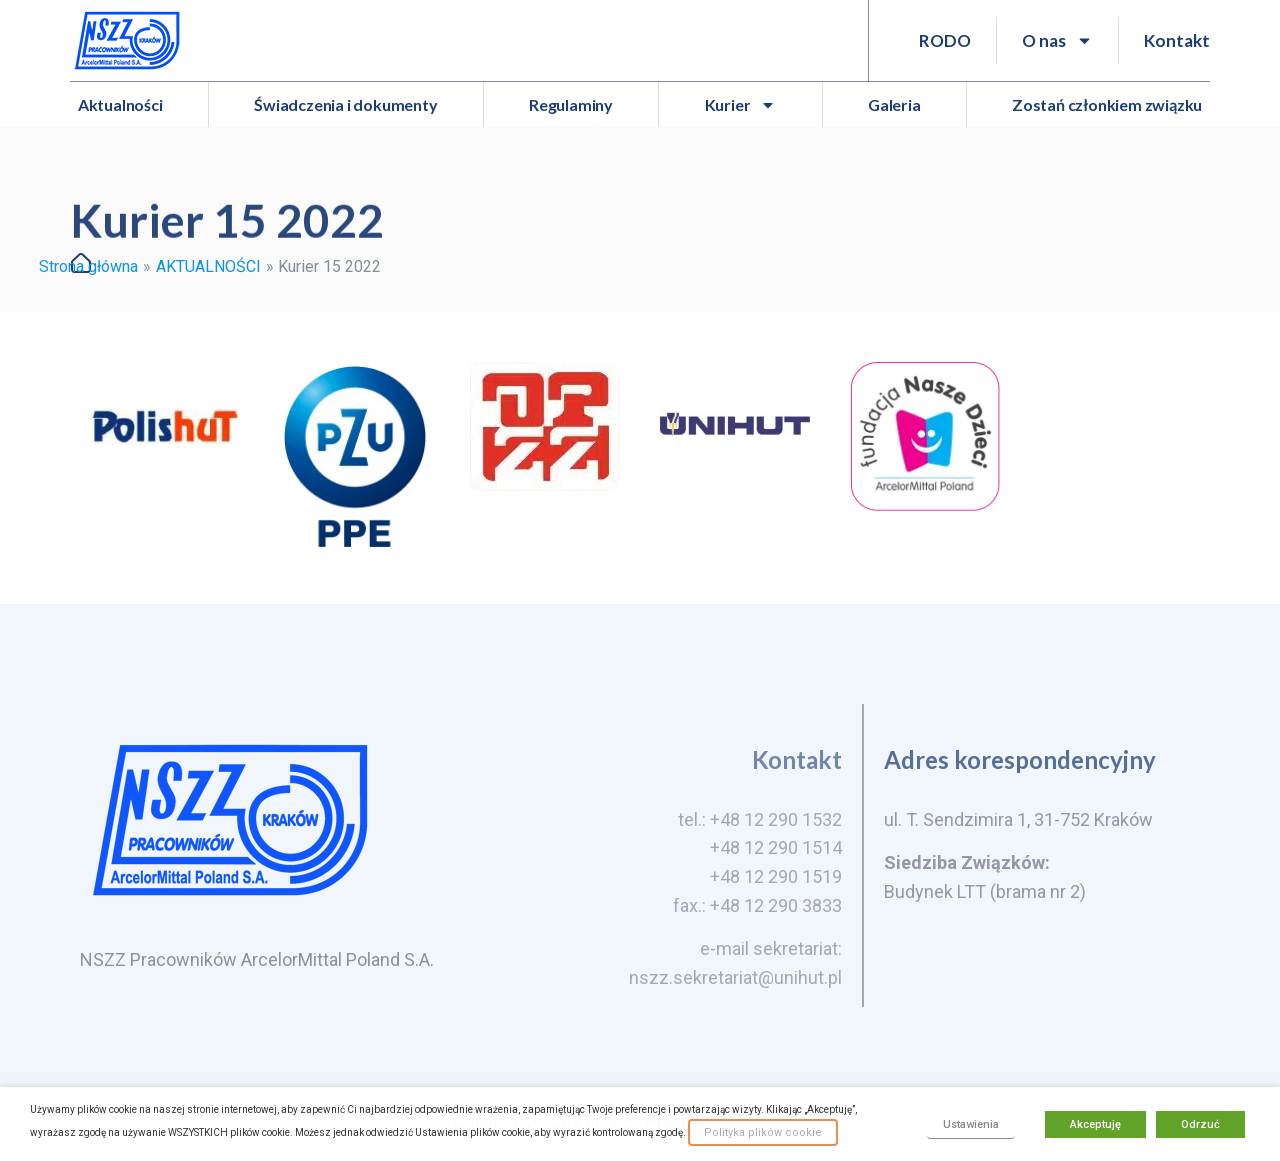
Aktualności (120, 104)
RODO (945, 40)
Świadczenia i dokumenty (345, 104)
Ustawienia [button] (971, 1124)
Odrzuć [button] (1200, 1124)
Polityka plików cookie (763, 1132)
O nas (1057, 40)
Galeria (894, 104)
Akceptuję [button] (1095, 1124)
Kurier (741, 105)
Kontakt (1177, 40)
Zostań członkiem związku (1107, 104)
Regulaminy (571, 104)
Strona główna (88, 266)
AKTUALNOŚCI (208, 266)
